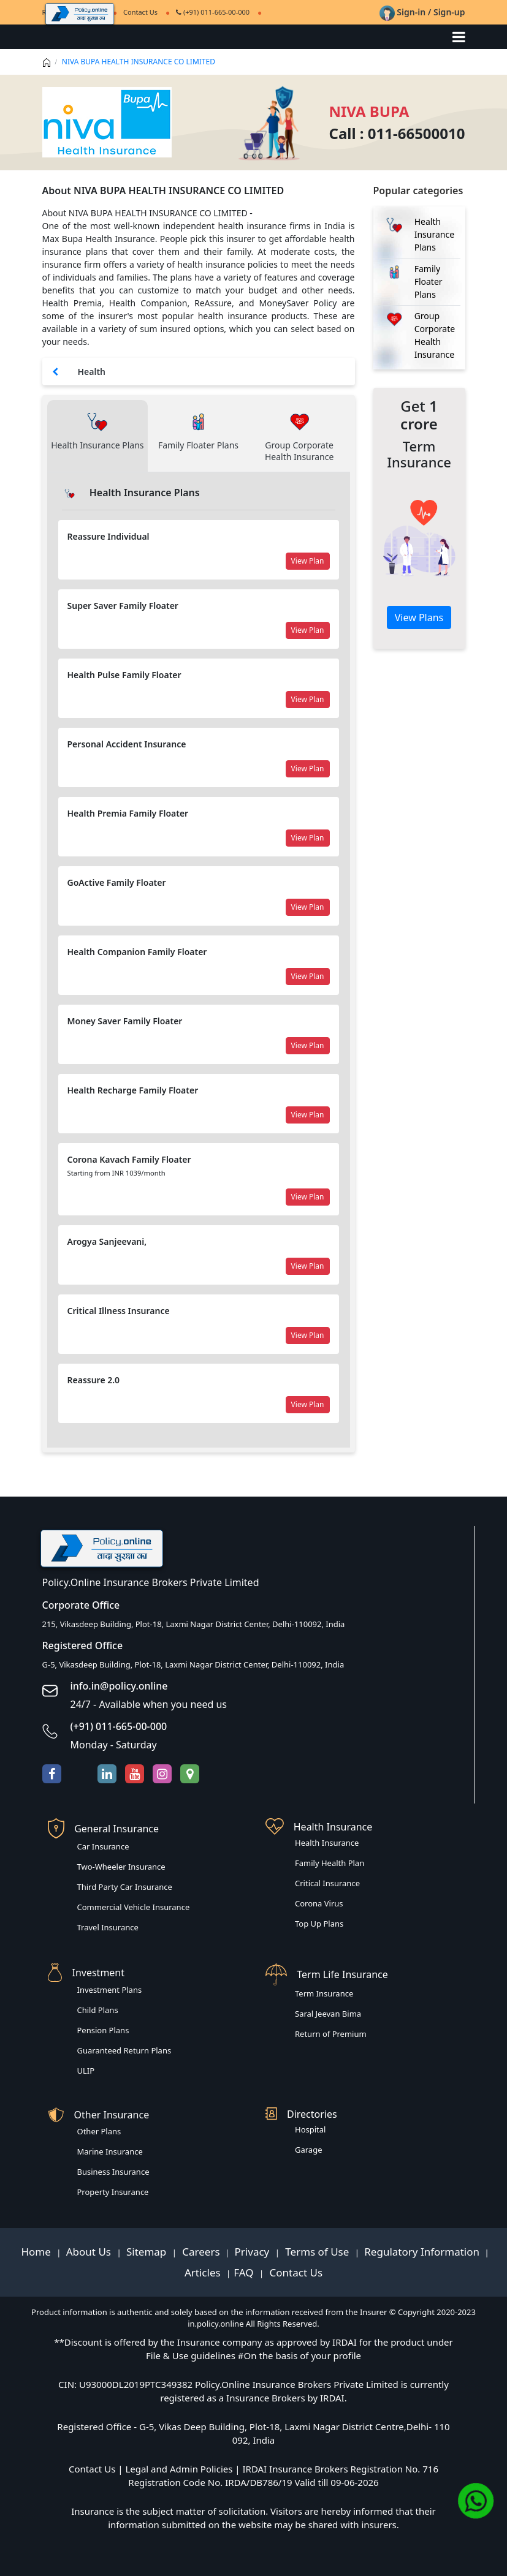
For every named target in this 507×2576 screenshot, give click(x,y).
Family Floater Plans (428, 281)
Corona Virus (319, 1903)
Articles (204, 2272)
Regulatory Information (421, 2252)
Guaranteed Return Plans (124, 2050)
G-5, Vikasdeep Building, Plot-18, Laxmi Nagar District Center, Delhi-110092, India (193, 1664)
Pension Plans (103, 2030)
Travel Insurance (108, 1927)
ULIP (86, 2070)
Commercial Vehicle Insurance (133, 1907)
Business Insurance (113, 2171)
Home (37, 2252)
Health (92, 371)
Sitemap (147, 2252)
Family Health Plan (329, 1862)
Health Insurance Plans (434, 234)
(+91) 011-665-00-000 (213, 12)
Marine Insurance (110, 2151)
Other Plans (99, 2131)
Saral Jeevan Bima (328, 2013)
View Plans (419, 617)
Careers (200, 2252)
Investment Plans (109, 1989)
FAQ (245, 2272)
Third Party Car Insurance (124, 1886)
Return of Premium (331, 2033)
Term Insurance (324, 1993)
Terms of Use (317, 2252)
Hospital (310, 2129)
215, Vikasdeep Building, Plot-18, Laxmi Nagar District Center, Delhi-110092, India (193, 1624)
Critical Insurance (327, 1883)
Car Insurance (103, 1846)
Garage (308, 2149)
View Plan (307, 561)
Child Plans (97, 2009)
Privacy (253, 2252)
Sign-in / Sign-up (422, 12)
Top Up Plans (319, 1923)
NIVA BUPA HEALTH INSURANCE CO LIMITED (138, 61)
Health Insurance (327, 1842)
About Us (90, 2252)
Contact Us (294, 2272)
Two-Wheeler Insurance (121, 1866)
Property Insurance (113, 2191)
